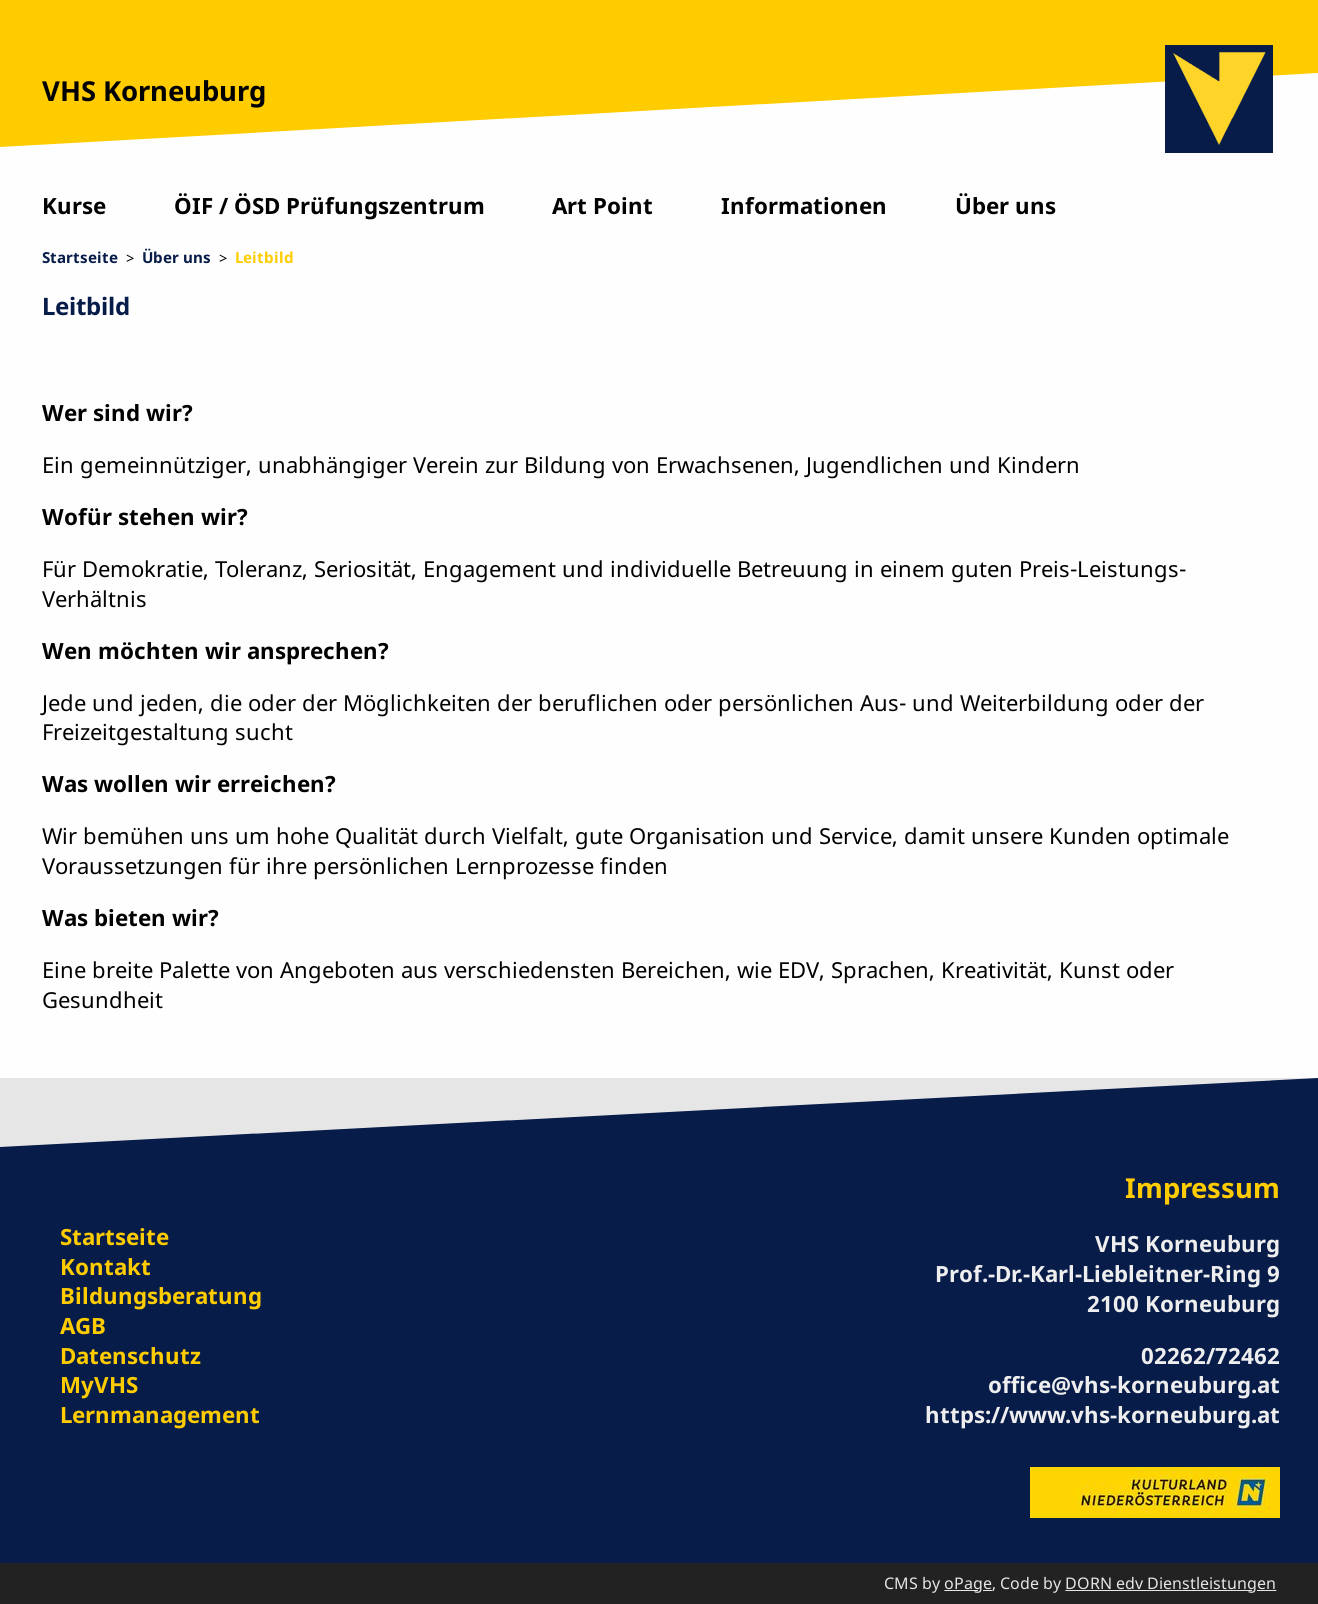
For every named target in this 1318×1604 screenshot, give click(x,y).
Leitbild (264, 257)
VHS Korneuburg (154, 90)
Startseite (80, 257)
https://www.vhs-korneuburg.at (1102, 1414)
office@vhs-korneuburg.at (1134, 1384)
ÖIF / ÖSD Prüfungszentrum (329, 205)
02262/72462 (1210, 1355)
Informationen (804, 205)
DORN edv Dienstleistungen (1170, 1583)
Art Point (602, 205)
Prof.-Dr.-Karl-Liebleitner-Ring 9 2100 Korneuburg (1107, 1288)
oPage (968, 1583)
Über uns (1005, 205)
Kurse (74, 205)
